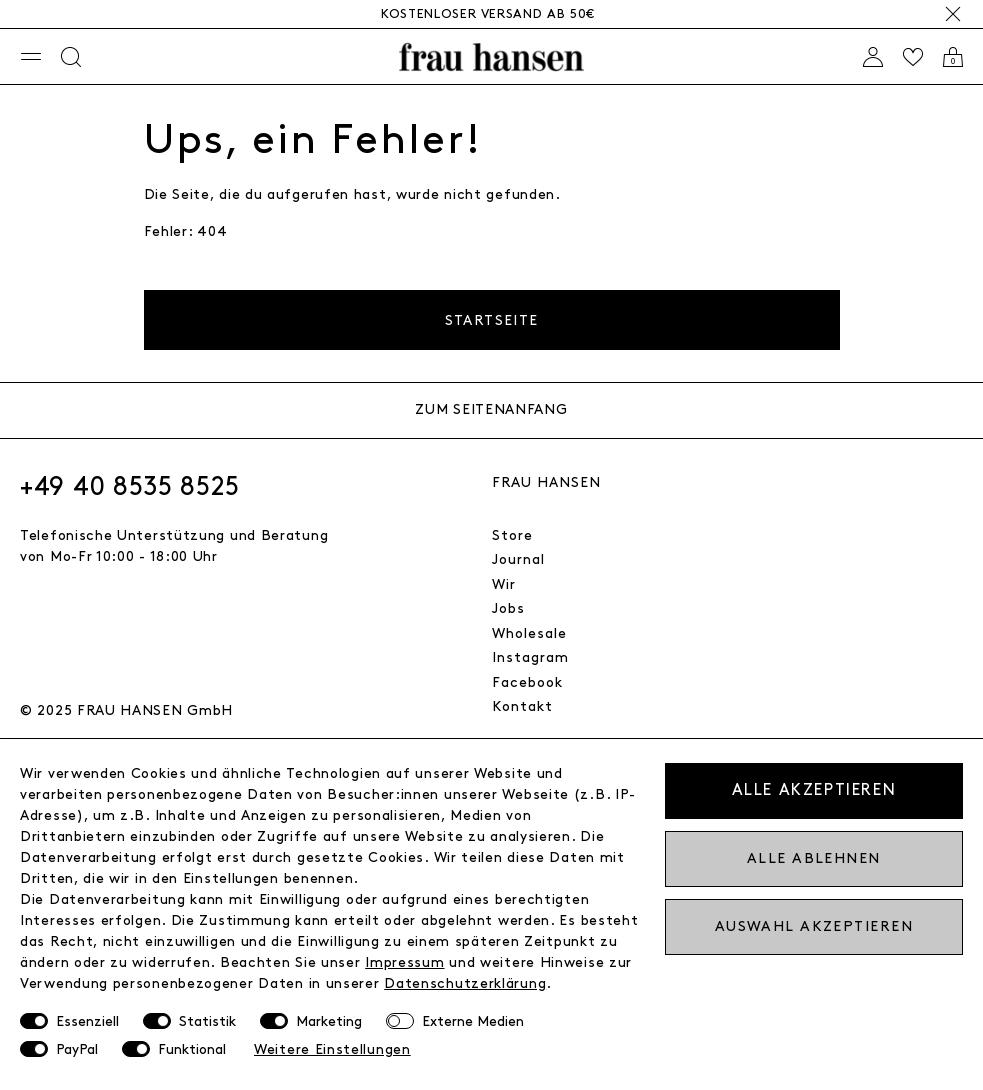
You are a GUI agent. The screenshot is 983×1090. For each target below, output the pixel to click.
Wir (504, 584)
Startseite (492, 320)
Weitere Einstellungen (332, 1049)
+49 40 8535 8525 (130, 487)
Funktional (192, 1049)
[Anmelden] (873, 57)
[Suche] (71, 57)
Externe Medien (473, 1021)
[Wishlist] (913, 57)
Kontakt (522, 706)
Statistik (207, 1021)
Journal (518, 559)
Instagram (530, 657)
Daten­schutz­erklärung (465, 983)
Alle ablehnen (814, 858)
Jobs (508, 608)
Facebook (527, 682)
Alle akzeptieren (814, 790)
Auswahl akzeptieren (814, 926)
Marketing (329, 1021)
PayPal (77, 1049)
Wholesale (529, 633)
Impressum (404, 962)
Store (512, 535)
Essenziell (87, 1021)
